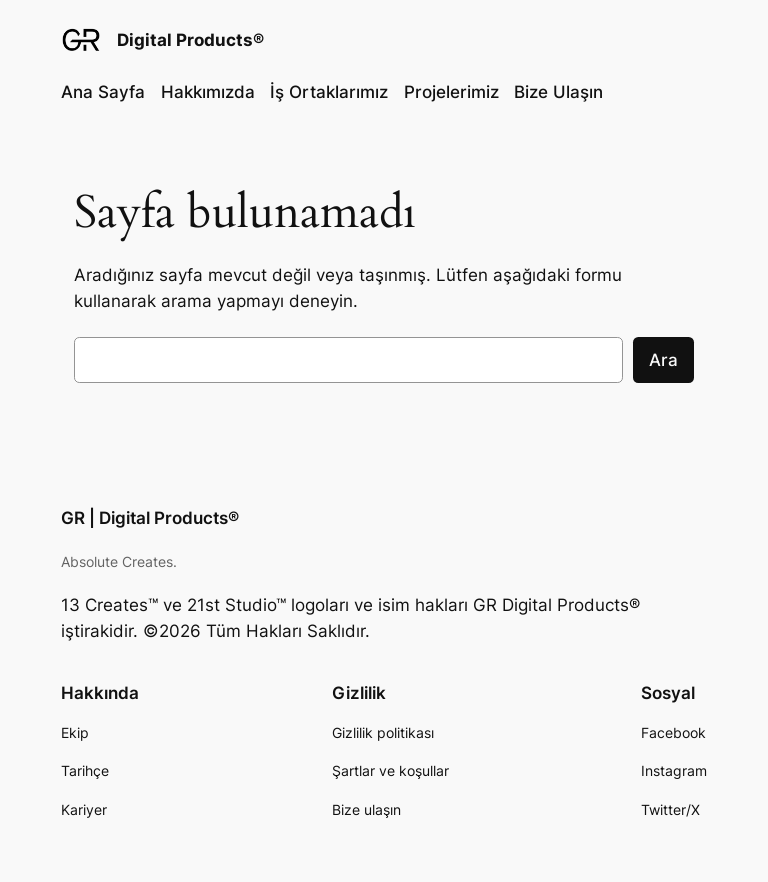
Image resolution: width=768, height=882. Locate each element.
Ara (663, 360)
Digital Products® (190, 40)
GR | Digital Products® (150, 518)
